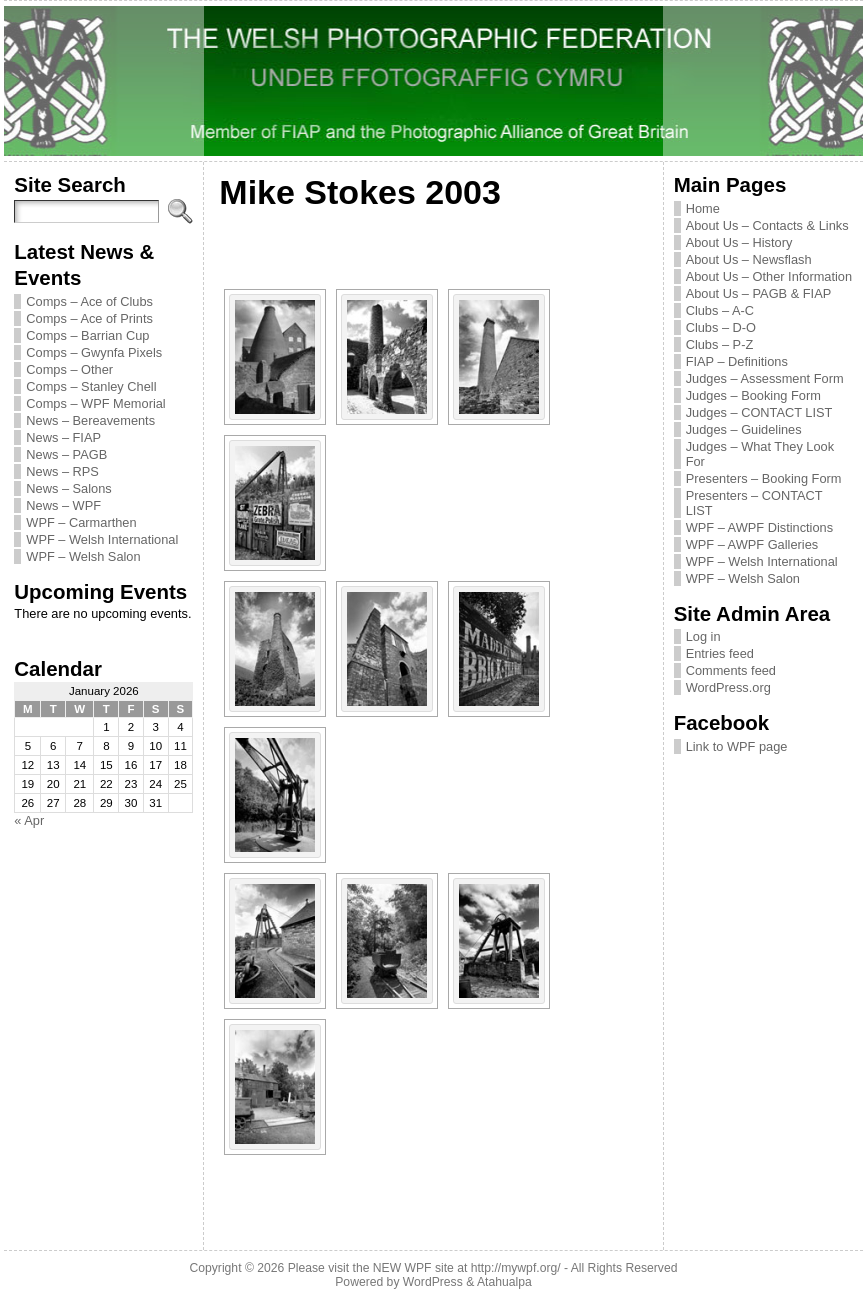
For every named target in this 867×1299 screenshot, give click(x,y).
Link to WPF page (737, 746)
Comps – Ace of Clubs (89, 301)
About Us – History (739, 242)
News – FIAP (63, 437)
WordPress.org (728, 687)
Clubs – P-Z (720, 344)
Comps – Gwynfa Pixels (94, 352)
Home (703, 208)
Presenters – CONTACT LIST (754, 503)
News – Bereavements (90, 420)
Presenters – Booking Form (764, 478)
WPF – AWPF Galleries (752, 544)
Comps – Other (69, 369)
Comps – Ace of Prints (89, 318)
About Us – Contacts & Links (767, 225)
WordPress (433, 1282)
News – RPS (62, 471)
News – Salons (68, 488)
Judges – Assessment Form (765, 378)
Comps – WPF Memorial (95, 403)
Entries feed (720, 653)
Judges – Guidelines (744, 429)
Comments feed (731, 670)
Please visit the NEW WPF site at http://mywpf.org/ (424, 1268)
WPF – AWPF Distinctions (759, 527)
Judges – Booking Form (753, 395)
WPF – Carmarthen (81, 522)
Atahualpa (504, 1282)
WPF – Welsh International (102, 539)
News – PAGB (66, 454)
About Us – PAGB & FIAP (759, 293)
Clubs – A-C (720, 310)
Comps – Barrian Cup (87, 335)
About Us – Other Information (769, 276)
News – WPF (63, 505)
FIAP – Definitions (737, 361)
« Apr (29, 820)
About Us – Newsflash (749, 259)
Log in (703, 636)
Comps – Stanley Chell (91, 386)
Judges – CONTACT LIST (759, 412)
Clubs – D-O (721, 327)
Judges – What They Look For (760, 454)
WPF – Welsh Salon (83, 556)
